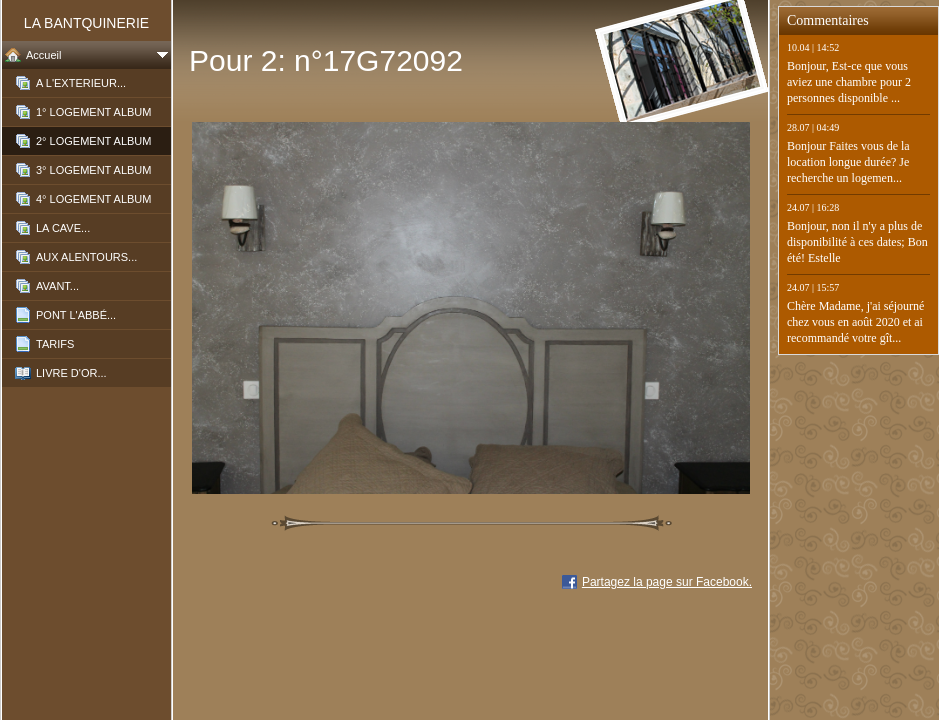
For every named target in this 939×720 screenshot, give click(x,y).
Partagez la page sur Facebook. (667, 582)
